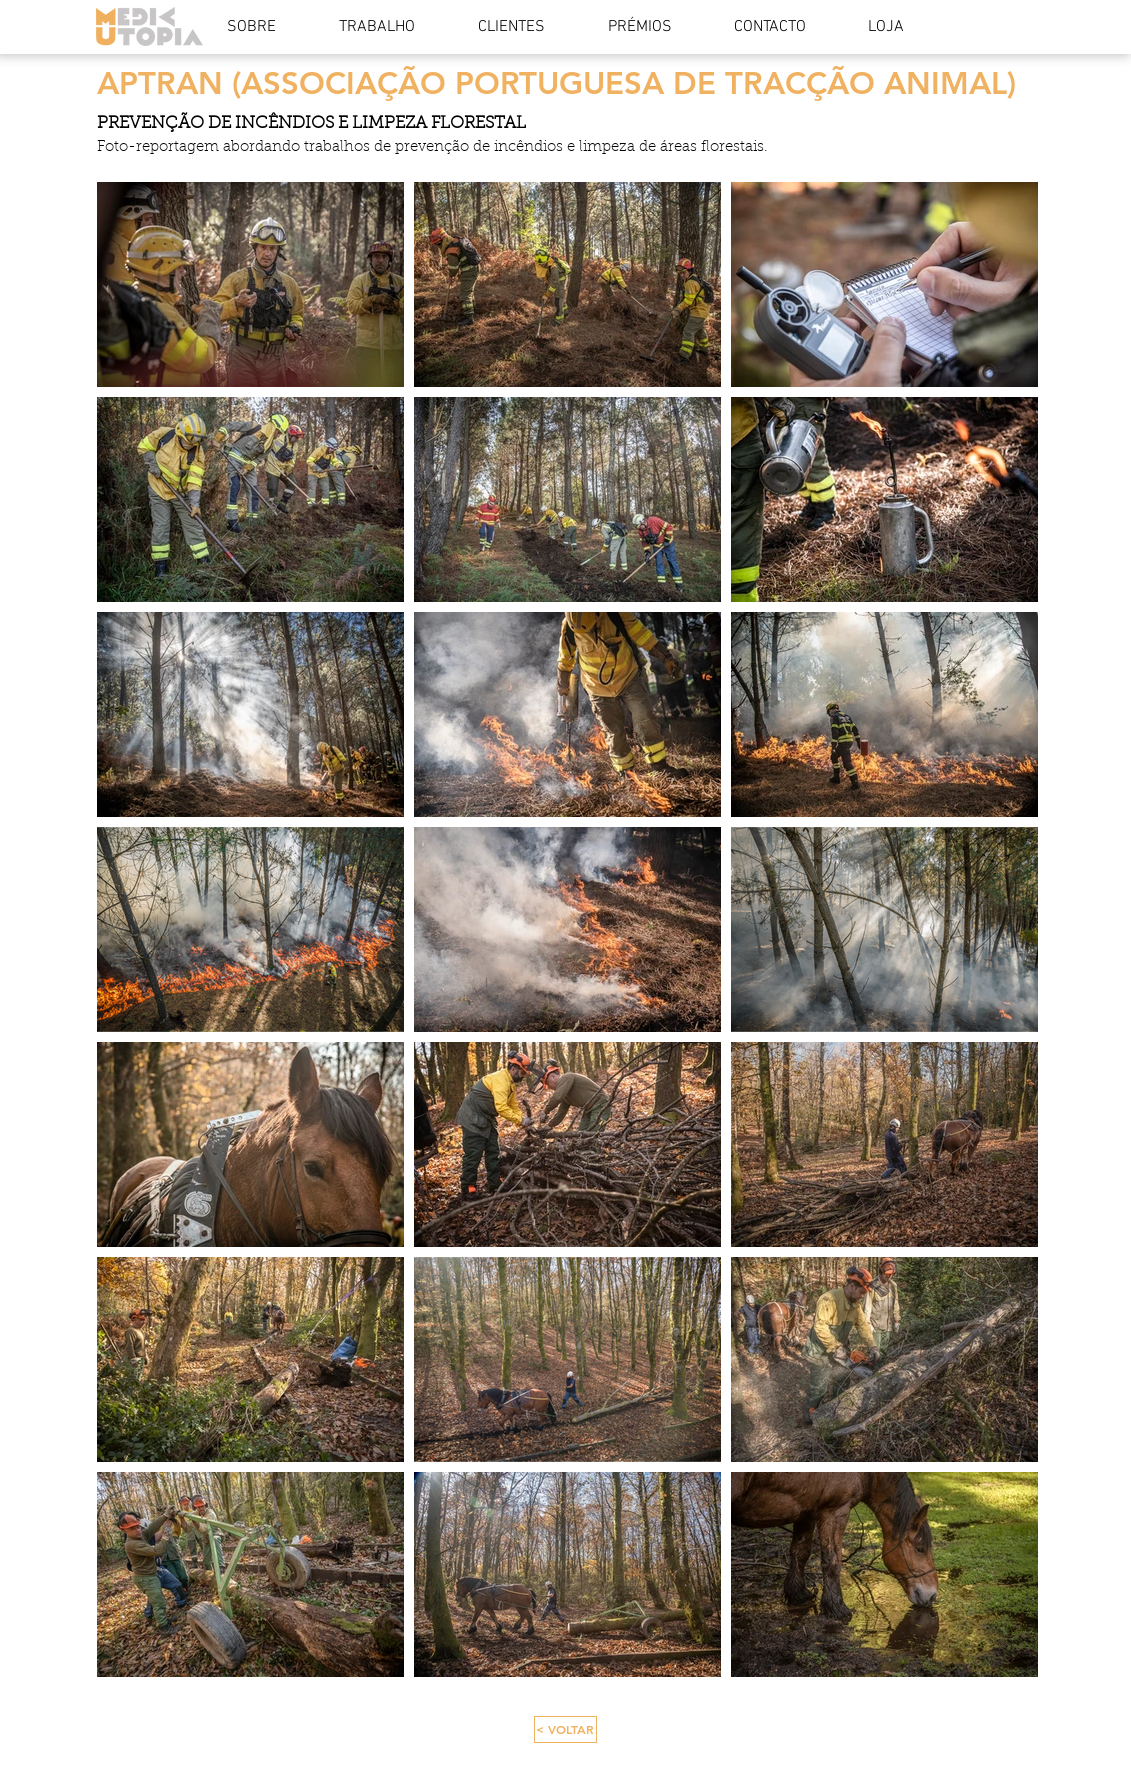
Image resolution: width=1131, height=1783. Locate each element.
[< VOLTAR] (565, 1729)
